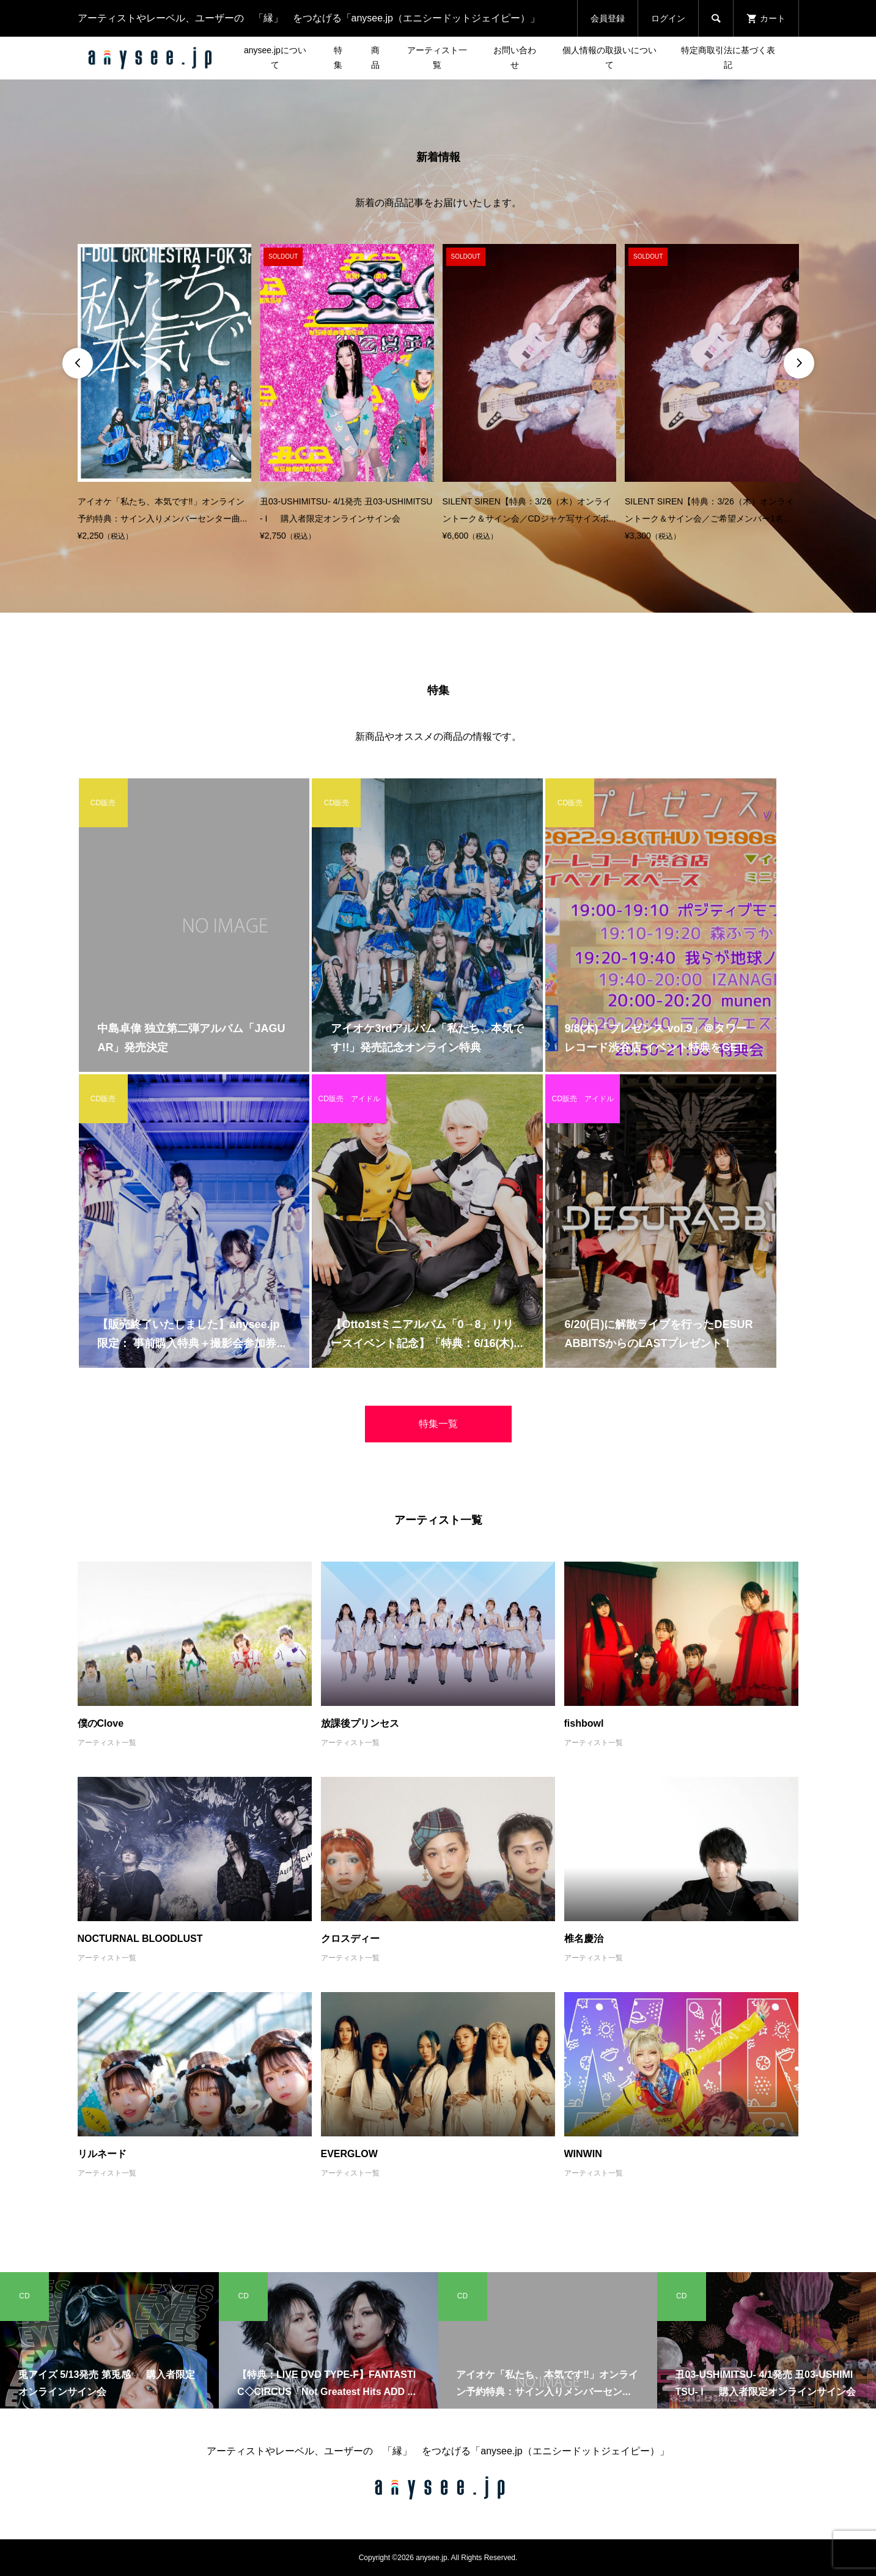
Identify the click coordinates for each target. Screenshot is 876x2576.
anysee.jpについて (275, 57)
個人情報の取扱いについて (609, 57)
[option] (165, 394)
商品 (375, 57)
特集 (338, 57)
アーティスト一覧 (437, 57)
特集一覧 (438, 1424)
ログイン (668, 18)
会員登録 (608, 18)
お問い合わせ (514, 57)
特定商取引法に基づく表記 (728, 57)
